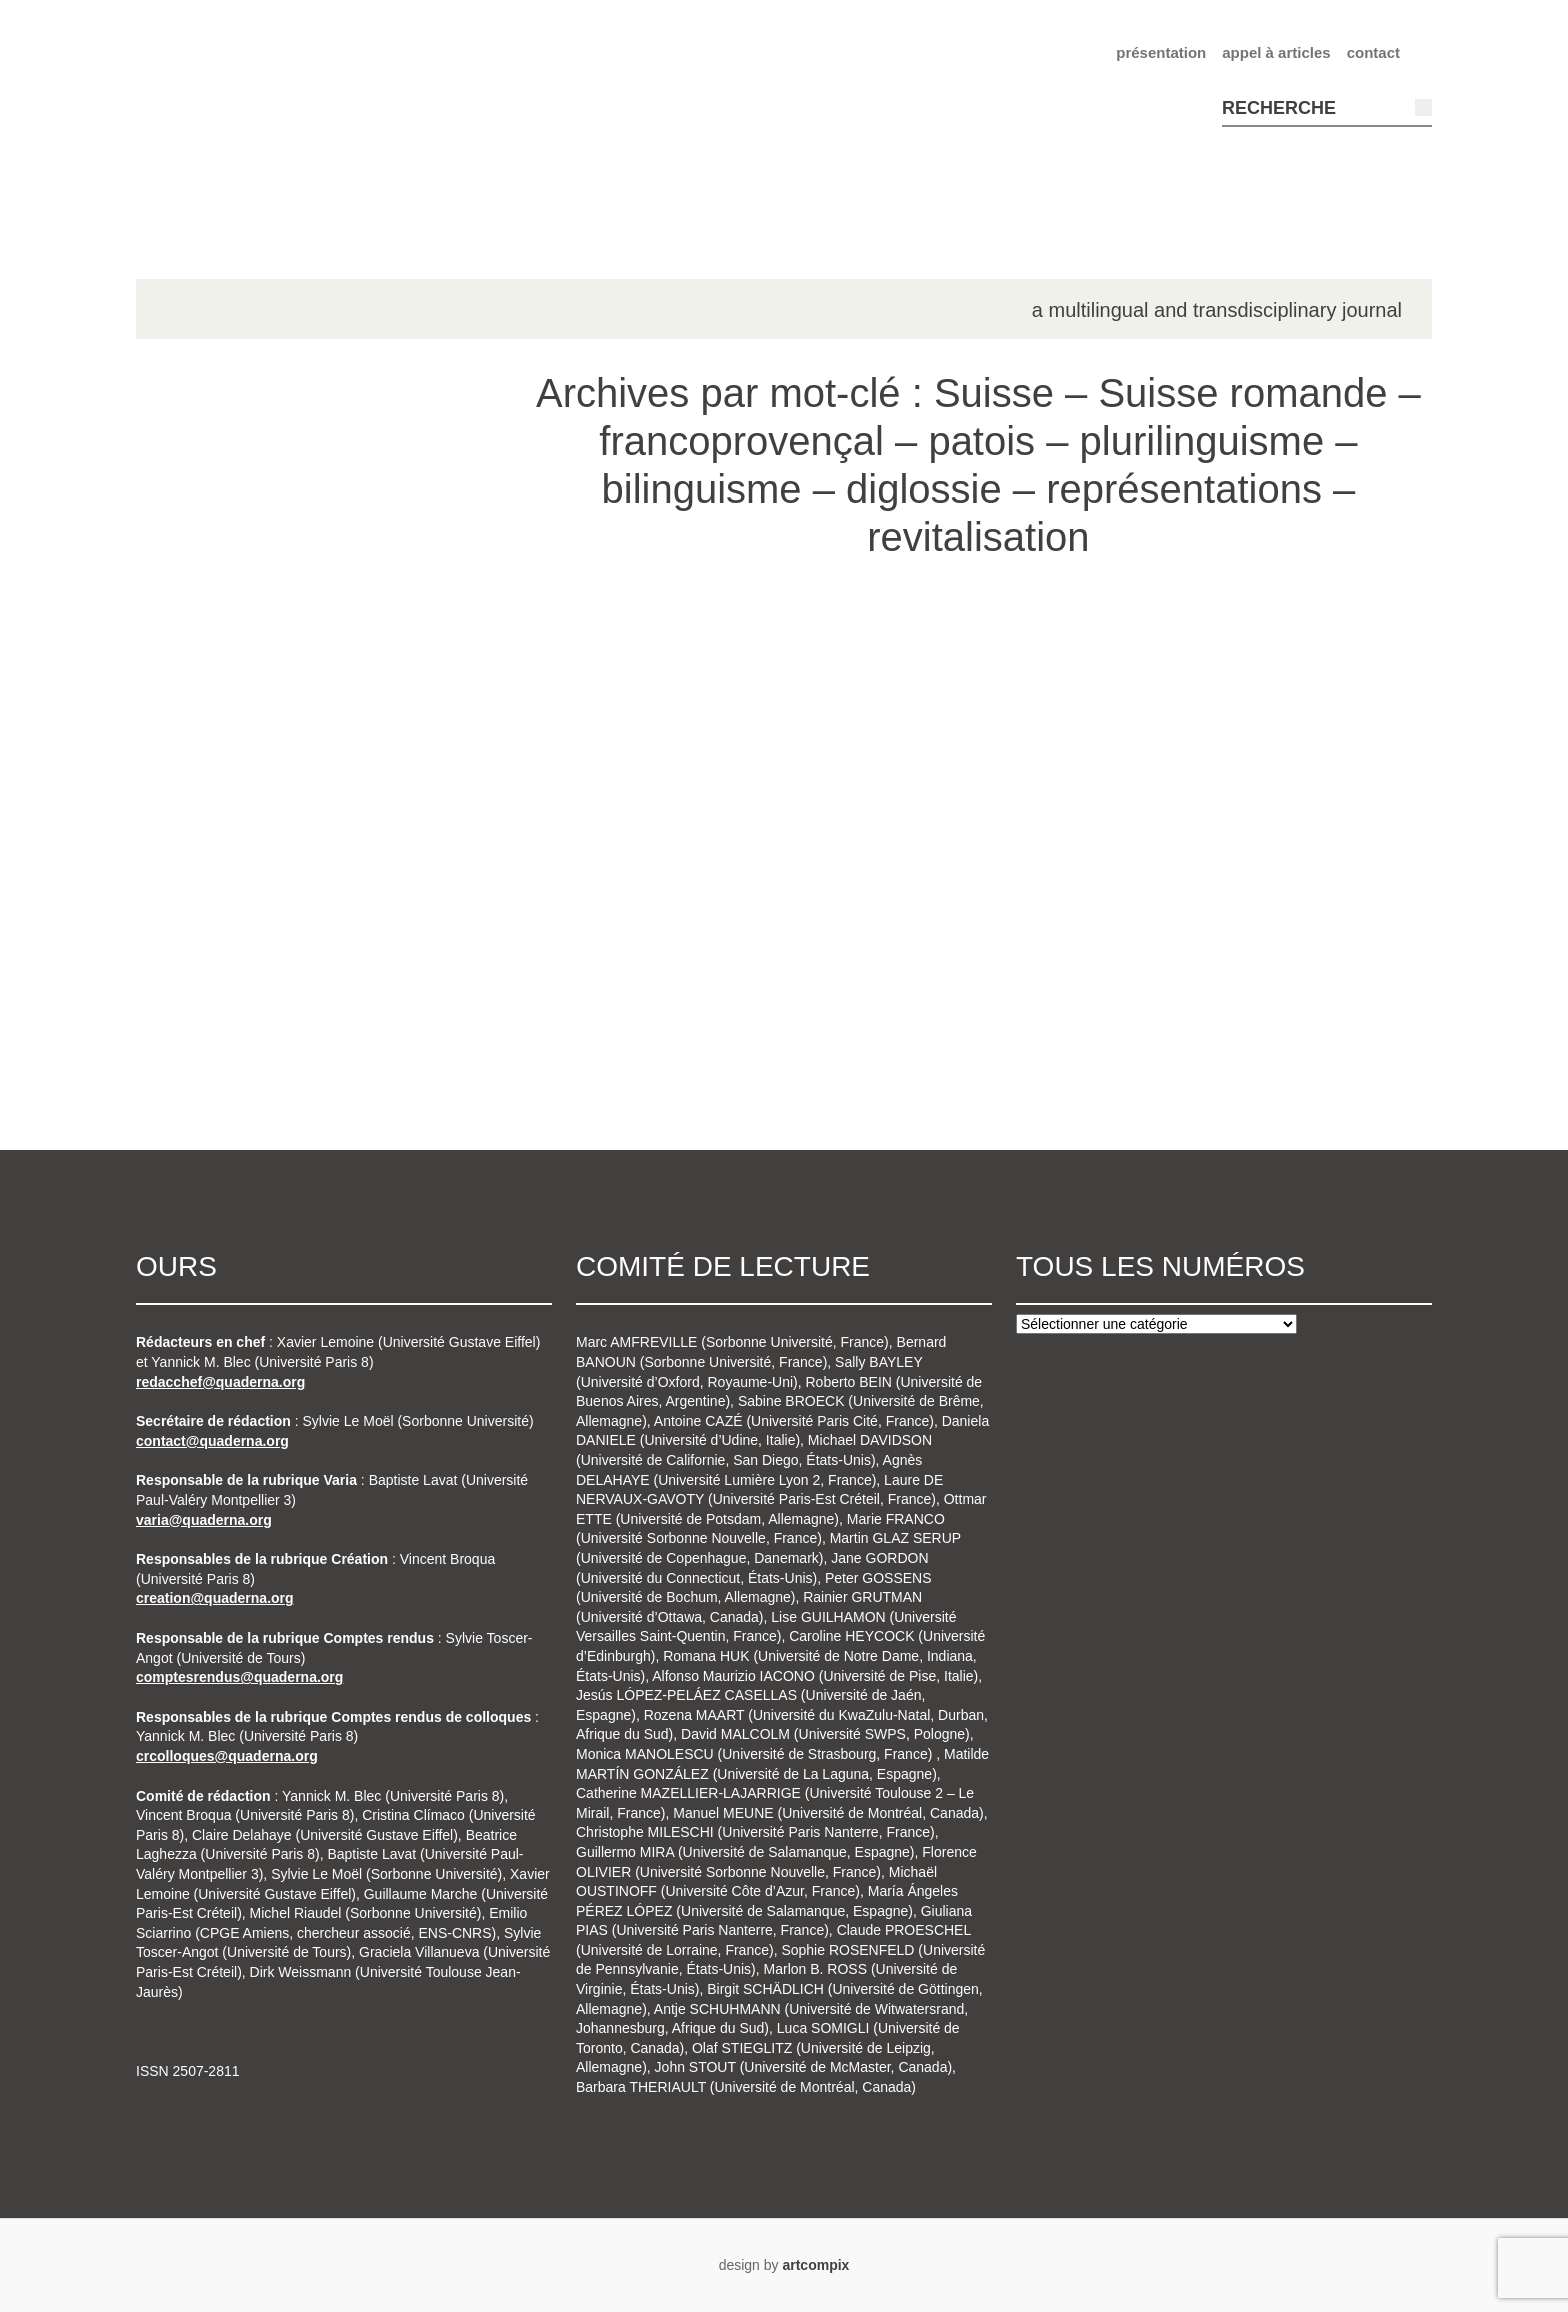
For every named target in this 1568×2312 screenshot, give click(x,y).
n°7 (192, 976)
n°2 (192, 692)
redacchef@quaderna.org (220, 1382)
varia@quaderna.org (204, 1520)
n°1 (192, 636)
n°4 (192, 806)
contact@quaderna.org (212, 1441)
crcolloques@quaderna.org (227, 1756)
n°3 (192, 749)
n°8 (192, 1032)
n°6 (192, 919)
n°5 (192, 862)
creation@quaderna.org (215, 1598)
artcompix (815, 2265)
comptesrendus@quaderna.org (239, 1677)
